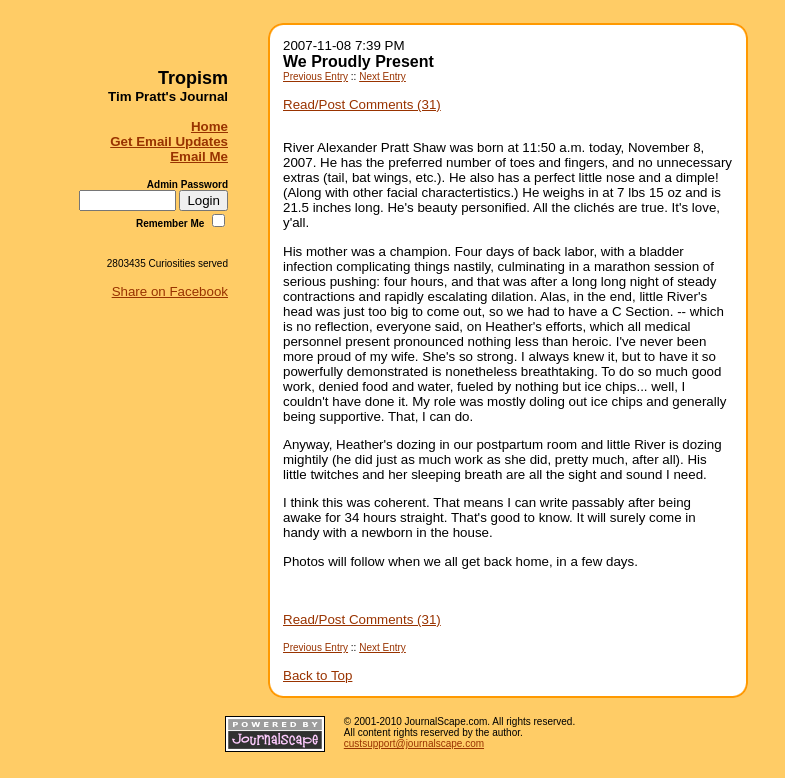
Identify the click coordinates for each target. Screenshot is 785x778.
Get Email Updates (169, 141)
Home (209, 126)
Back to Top (317, 675)
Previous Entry (315, 76)
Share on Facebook (170, 291)
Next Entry (382, 76)
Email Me (199, 156)
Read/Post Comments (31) (362, 104)
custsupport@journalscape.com (414, 743)
